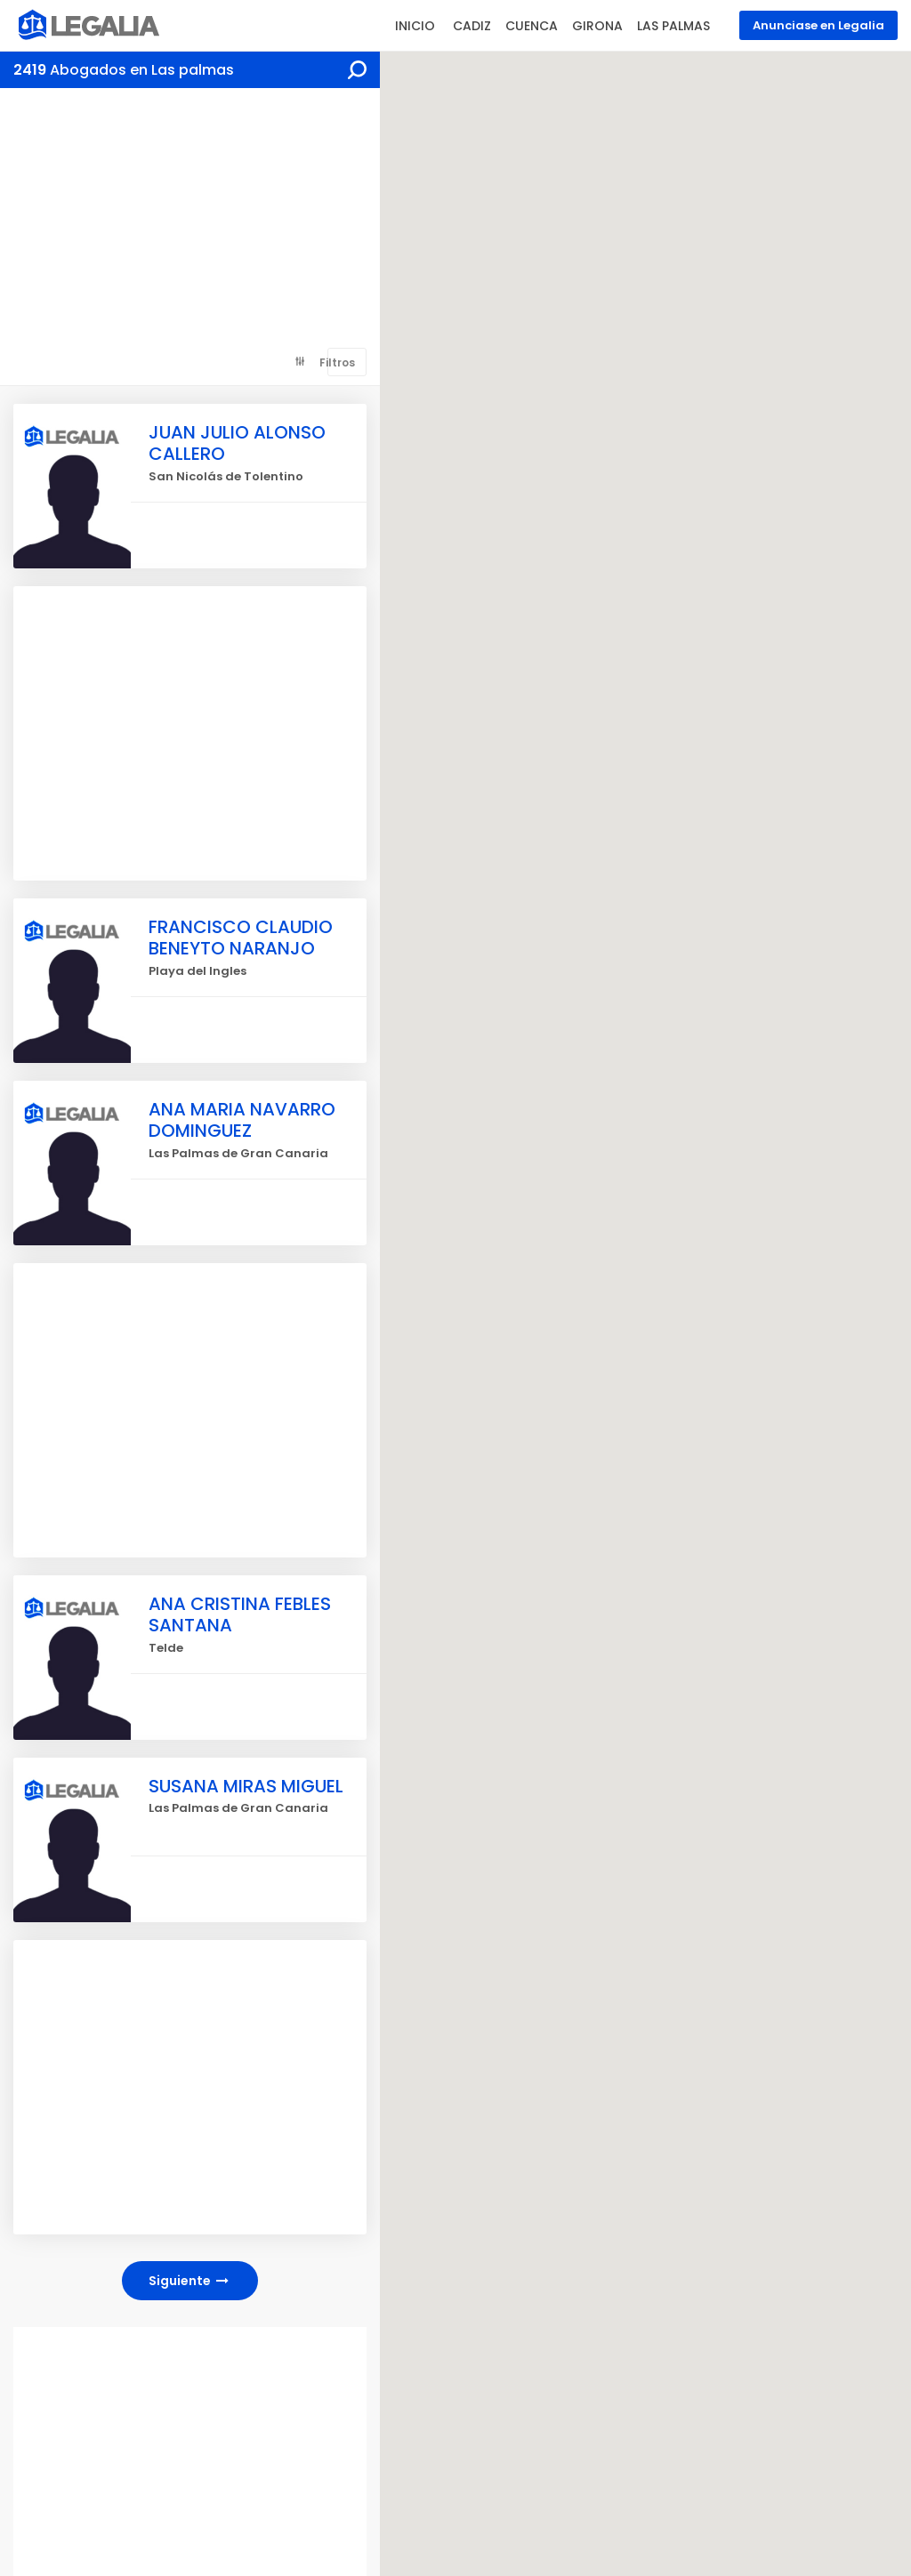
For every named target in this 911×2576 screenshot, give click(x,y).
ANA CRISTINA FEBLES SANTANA (240, 1614)
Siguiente (190, 2281)
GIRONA (597, 26)
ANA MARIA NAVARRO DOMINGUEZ (242, 1120)
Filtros (337, 362)
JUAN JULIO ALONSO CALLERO (237, 443)
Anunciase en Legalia (818, 25)
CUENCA (531, 26)
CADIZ (472, 26)
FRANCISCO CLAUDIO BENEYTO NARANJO (241, 937)
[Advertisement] (190, 221)
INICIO (415, 26)
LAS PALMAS (673, 26)
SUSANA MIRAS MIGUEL (247, 1786)
